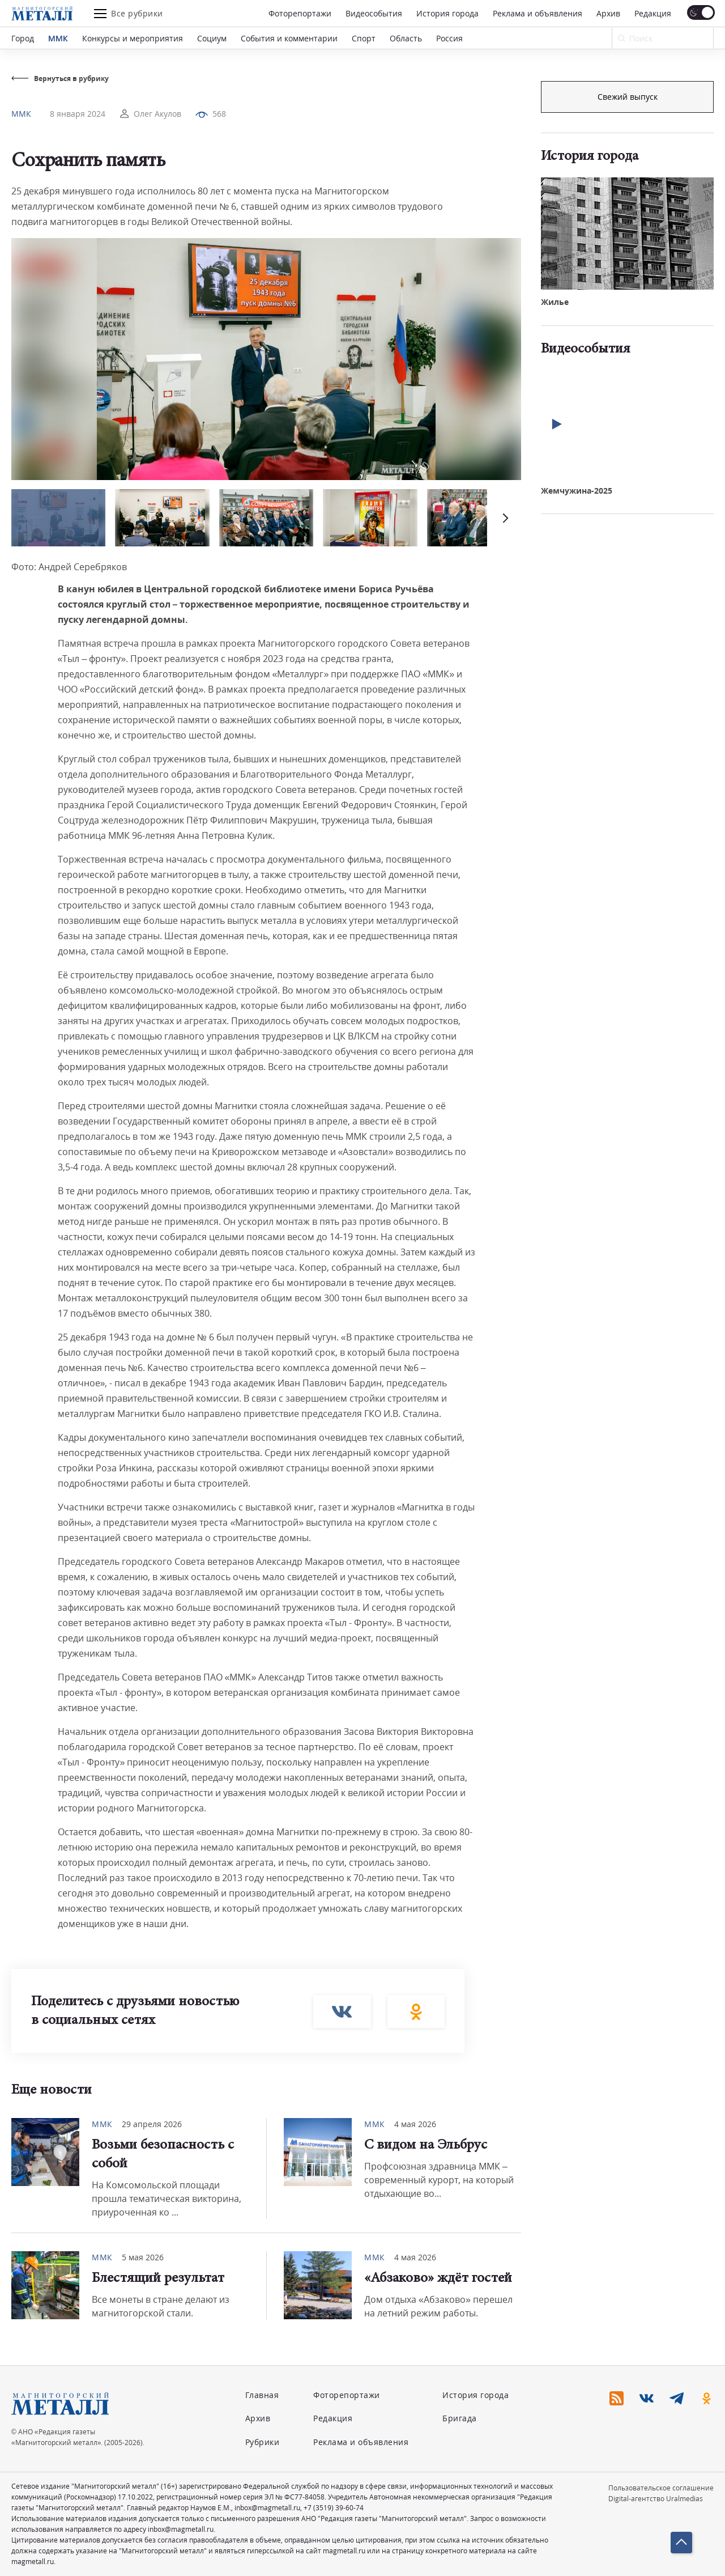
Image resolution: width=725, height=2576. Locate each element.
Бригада (459, 2418)
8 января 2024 (77, 113)
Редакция (652, 13)
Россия (449, 38)
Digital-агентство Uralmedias (655, 2498)
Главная (262, 2395)
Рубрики (262, 2442)
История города (447, 13)
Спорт (364, 38)
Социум (212, 38)
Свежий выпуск (628, 283)
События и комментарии (289, 38)
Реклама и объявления (537, 13)
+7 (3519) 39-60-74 (334, 2508)
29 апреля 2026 (152, 2124)
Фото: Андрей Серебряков (69, 567)
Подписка (627, 96)
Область (406, 38)
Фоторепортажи (299, 13)
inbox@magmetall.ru (267, 2508)
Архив (608, 13)
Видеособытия (374, 13)
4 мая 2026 (415, 2124)
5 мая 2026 (143, 2257)
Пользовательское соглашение (661, 2488)
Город (22, 38)
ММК (58, 38)
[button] (504, 517)
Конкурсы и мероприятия (132, 38)
